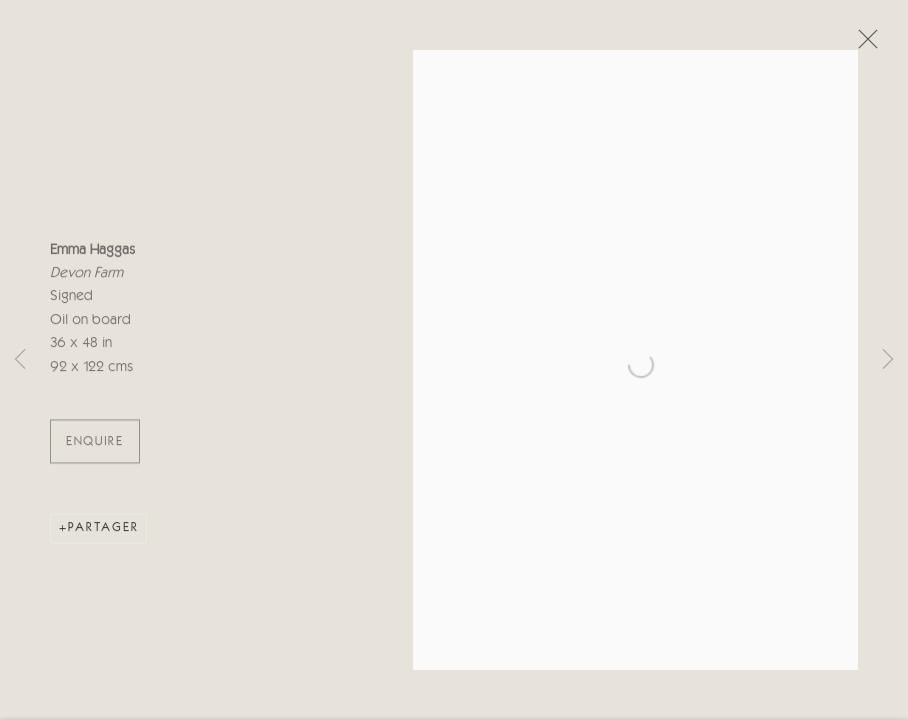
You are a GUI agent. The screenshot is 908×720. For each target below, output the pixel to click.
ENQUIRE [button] (95, 445)
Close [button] (863, 45)
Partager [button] (103, 531)
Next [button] (888, 360)
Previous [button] (20, 360)
